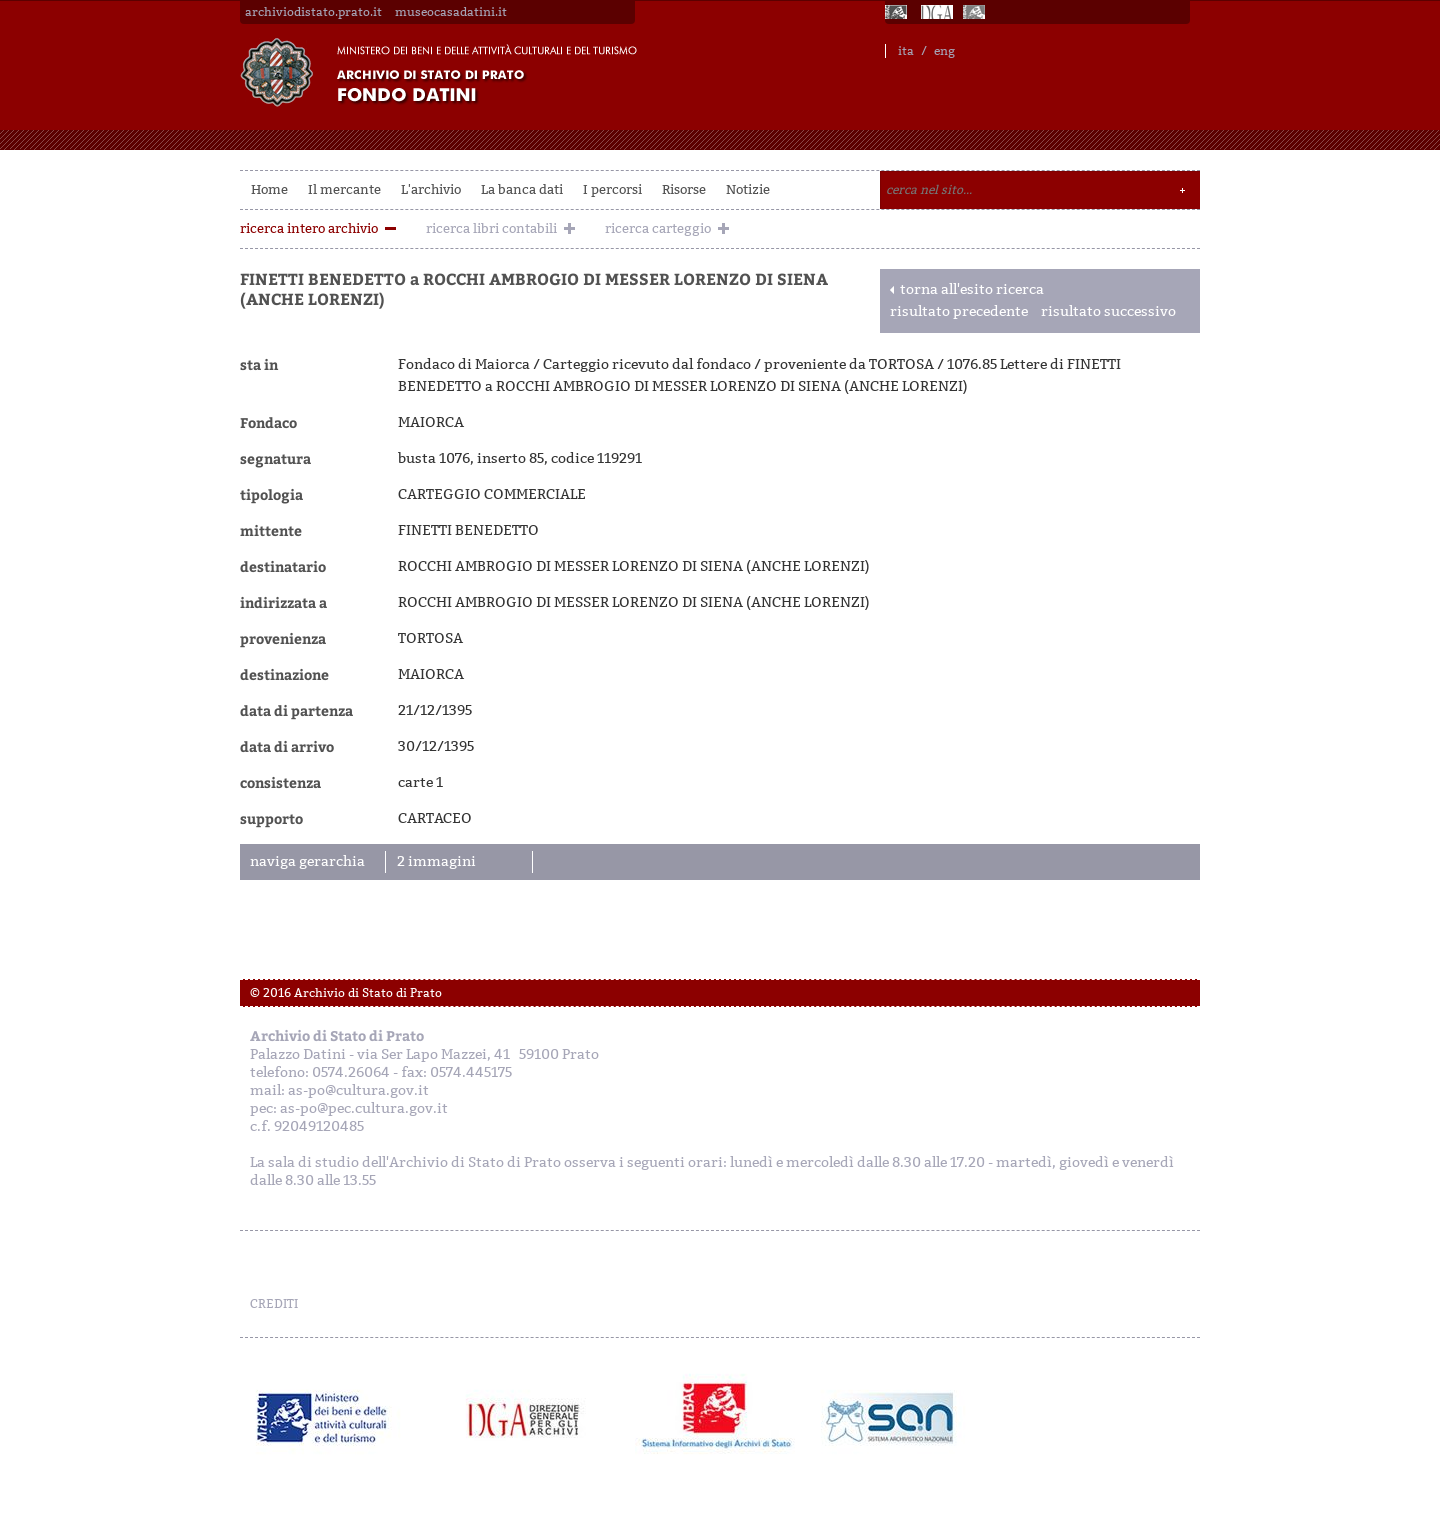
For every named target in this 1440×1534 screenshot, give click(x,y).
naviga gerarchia (307, 861)
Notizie (748, 189)
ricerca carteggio (658, 228)
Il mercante (344, 189)
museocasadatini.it (451, 12)
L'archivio (431, 189)
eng (944, 51)
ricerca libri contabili (491, 228)
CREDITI (274, 1304)
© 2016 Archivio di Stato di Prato (346, 993)
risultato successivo (1108, 311)
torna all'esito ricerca (972, 289)
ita (906, 51)
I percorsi (612, 189)
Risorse (684, 189)
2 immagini (436, 861)
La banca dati (522, 189)
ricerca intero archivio (309, 228)
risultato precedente (959, 311)
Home (269, 189)
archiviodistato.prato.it (313, 12)
